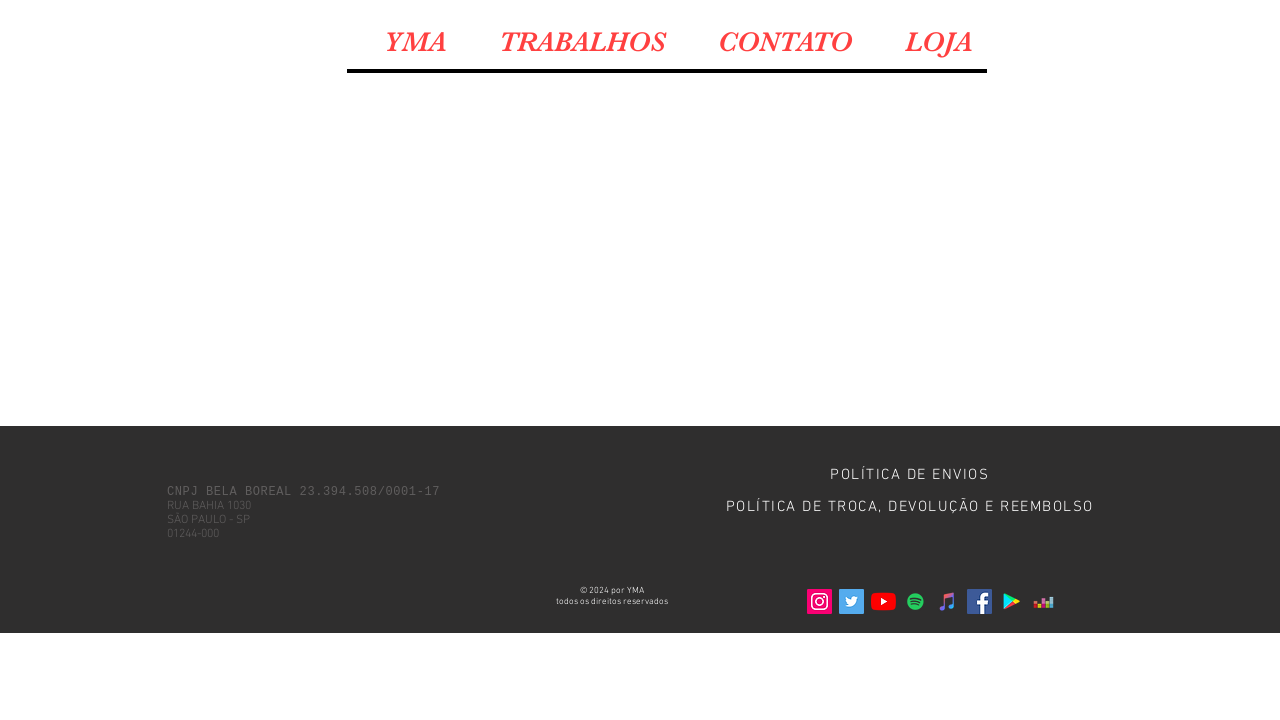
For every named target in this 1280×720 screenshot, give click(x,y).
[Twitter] (851, 601)
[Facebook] (979, 601)
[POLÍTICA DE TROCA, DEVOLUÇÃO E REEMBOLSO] (911, 507)
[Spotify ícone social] (915, 601)
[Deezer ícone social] (1043, 601)
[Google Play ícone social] (1011, 601)
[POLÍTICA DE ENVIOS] (911, 475)
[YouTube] (883, 601)
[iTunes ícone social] (947, 601)
